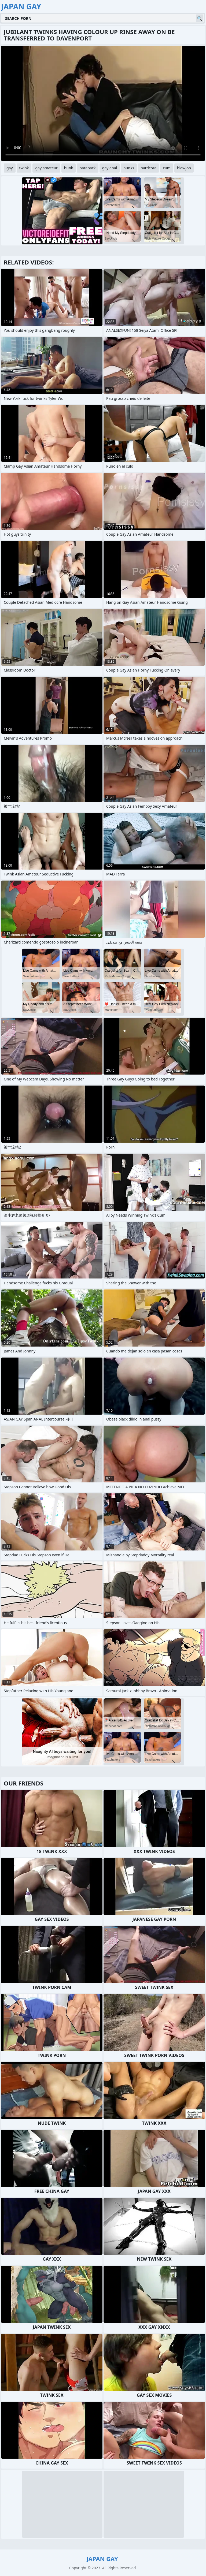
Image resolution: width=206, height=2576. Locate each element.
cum (166, 167)
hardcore (148, 167)
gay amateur (46, 167)
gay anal (109, 167)
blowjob (184, 167)
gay (9, 167)
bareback (87, 167)
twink (24, 167)
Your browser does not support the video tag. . (103, 103)
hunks (128, 167)
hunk (68, 167)
